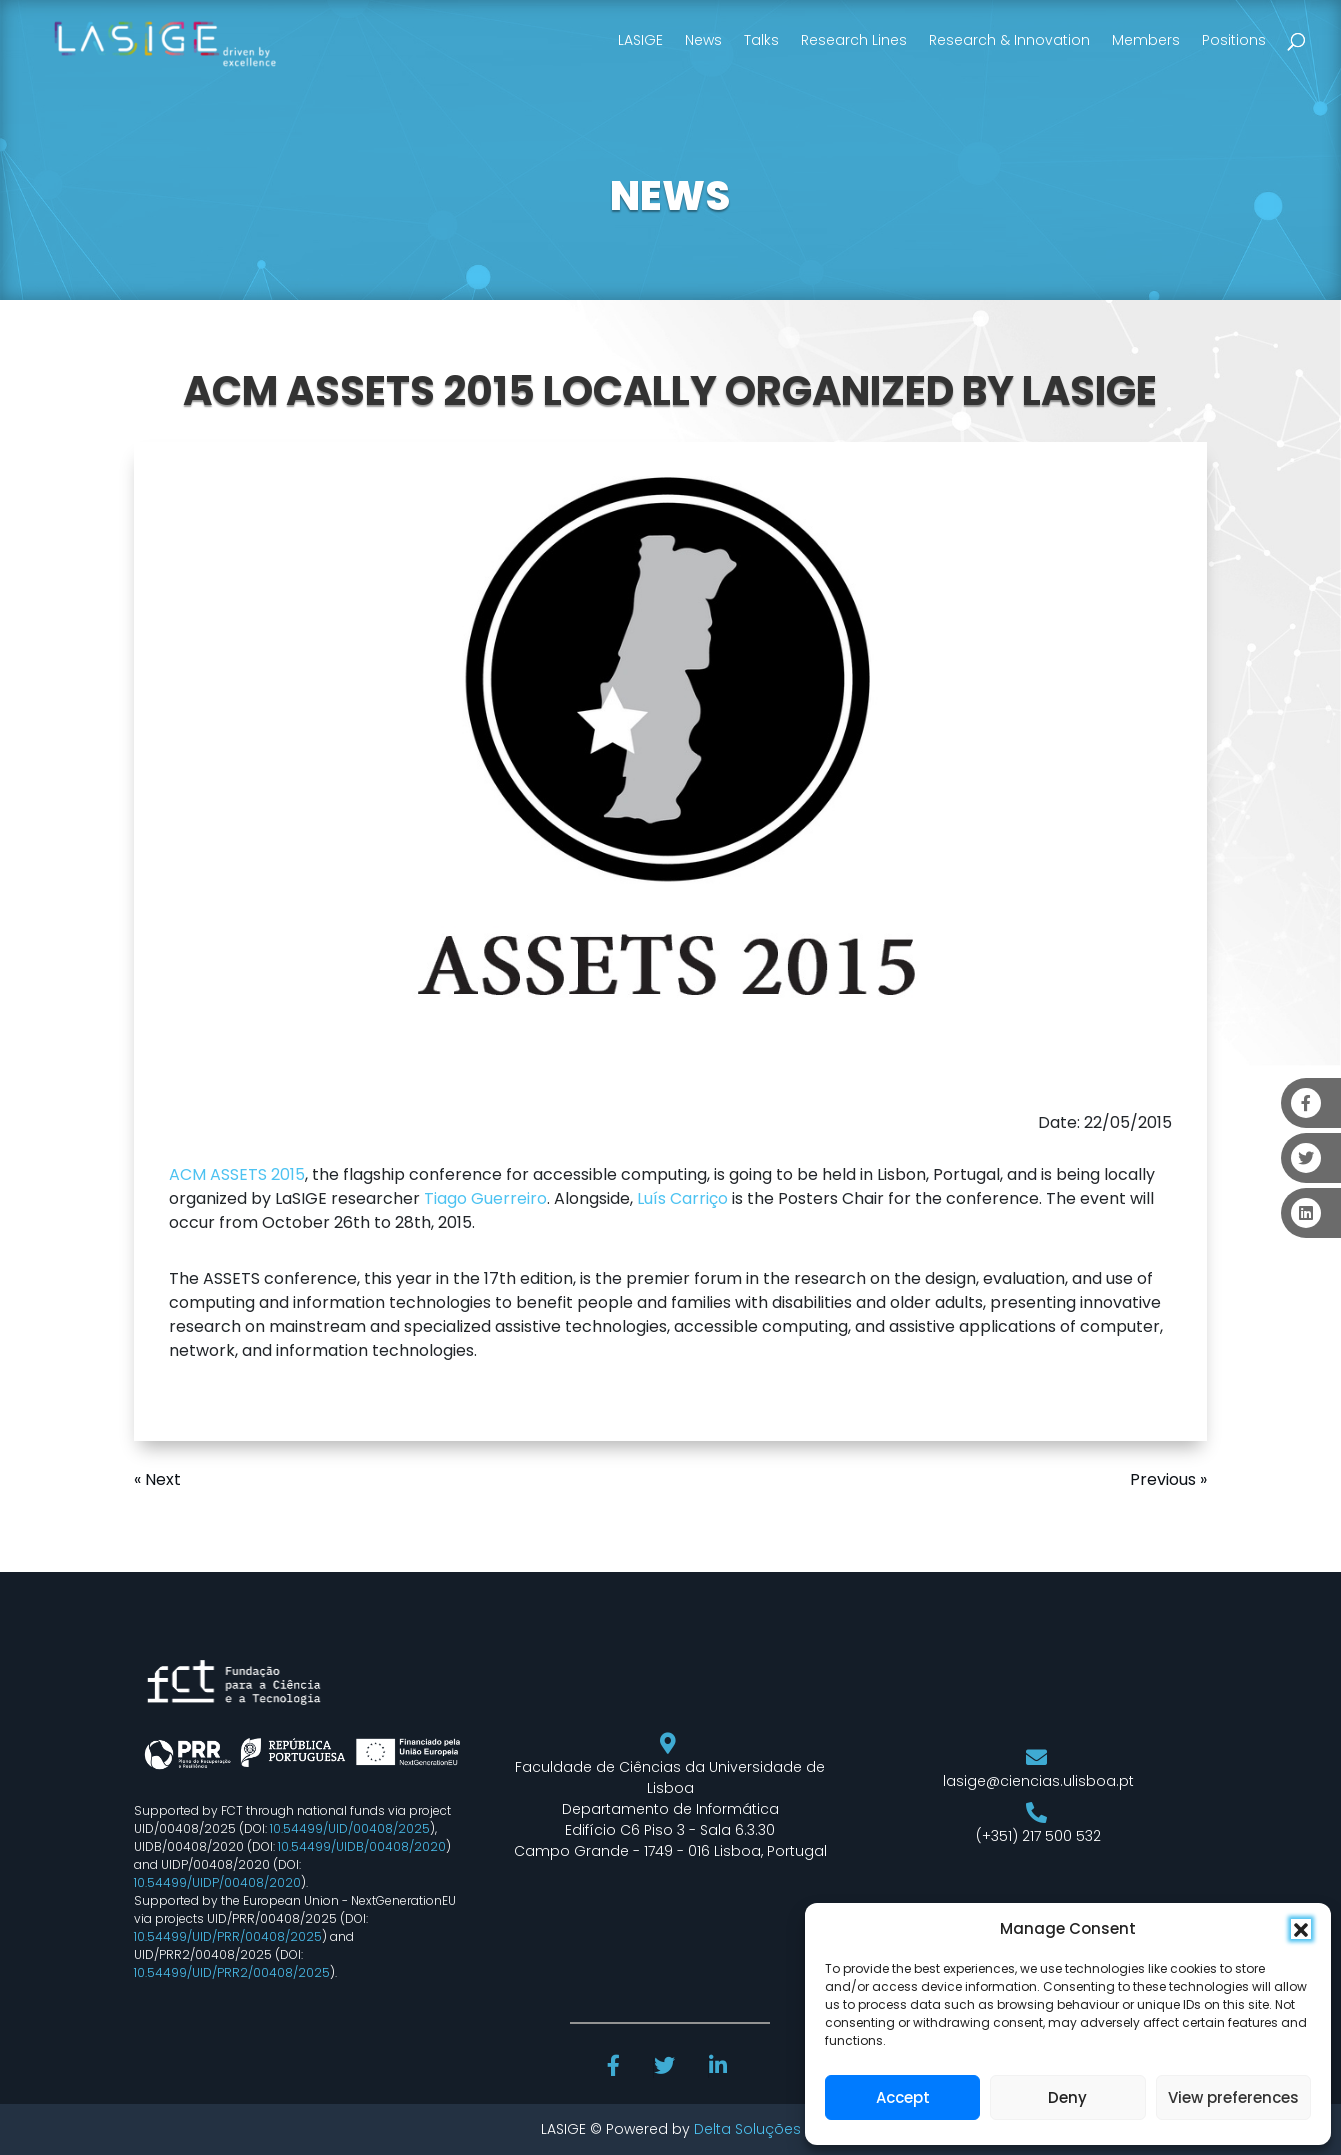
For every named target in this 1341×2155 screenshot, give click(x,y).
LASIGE (640, 40)
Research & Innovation (1009, 40)
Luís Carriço (682, 1198)
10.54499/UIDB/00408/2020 (362, 1846)
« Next (157, 1479)
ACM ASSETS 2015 (237, 1174)
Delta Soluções (747, 2129)
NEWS (670, 196)
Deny (1067, 2097)
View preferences (1233, 2097)
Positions (1234, 40)
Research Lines (854, 40)
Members (1146, 40)
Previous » (1168, 1479)
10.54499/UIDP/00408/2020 (217, 1882)
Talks (761, 40)
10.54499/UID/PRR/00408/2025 (228, 1936)
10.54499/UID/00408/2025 (350, 1828)
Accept (903, 2097)
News (703, 40)
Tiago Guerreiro (485, 1198)
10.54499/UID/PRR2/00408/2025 (232, 1972)
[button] (1301, 1929)
